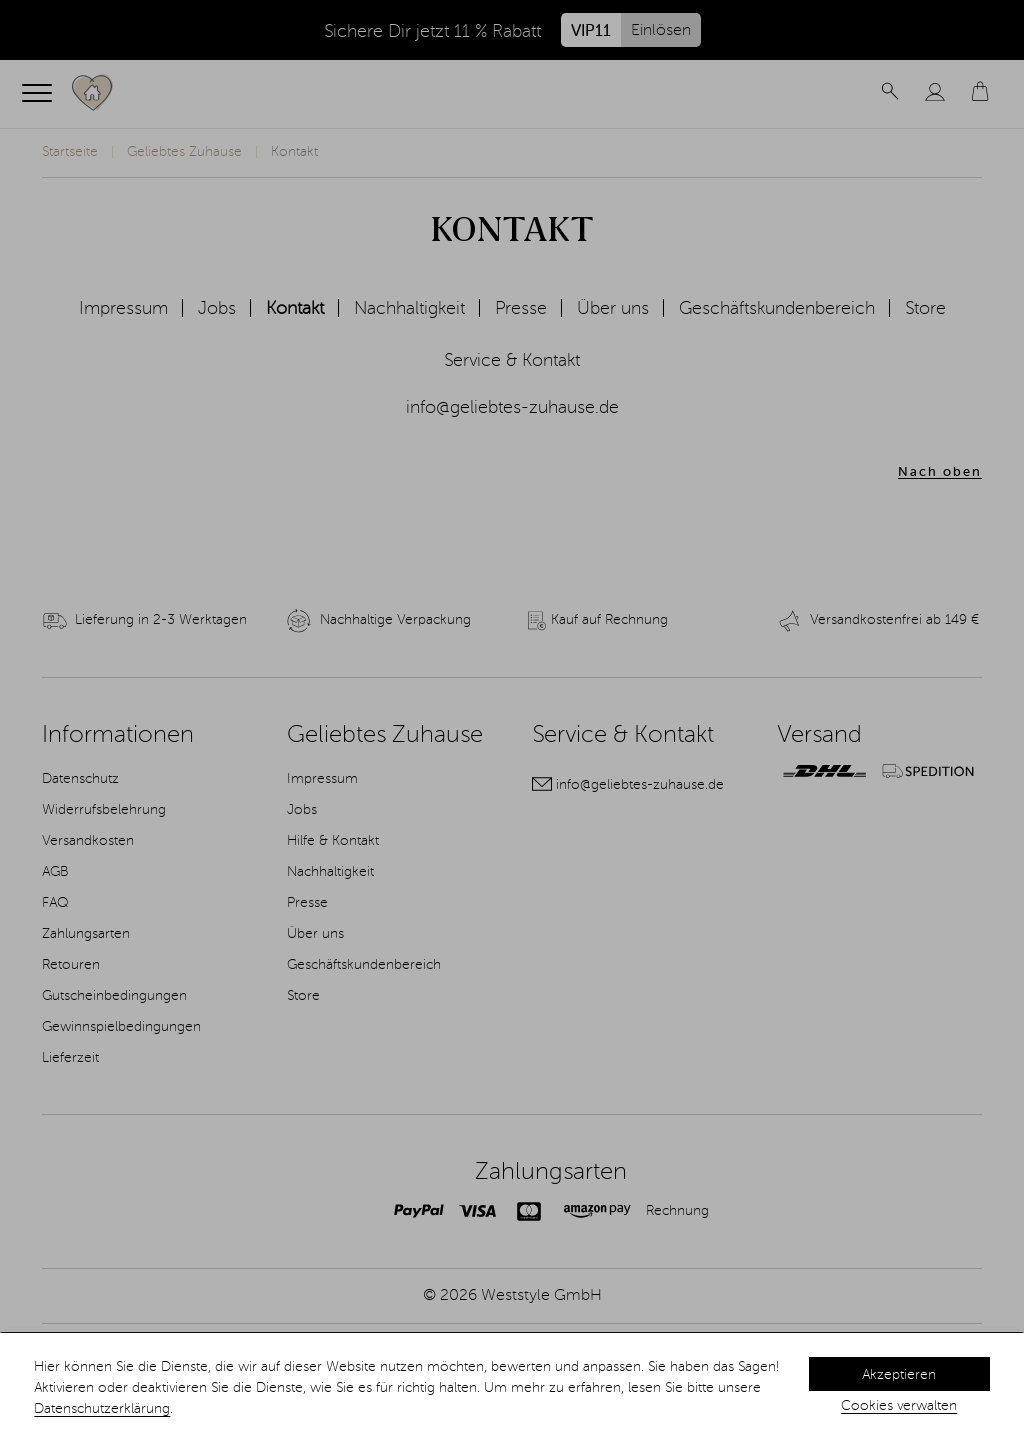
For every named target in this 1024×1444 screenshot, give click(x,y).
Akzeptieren (899, 1375)
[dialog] (512, 1388)
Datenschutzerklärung (102, 1409)
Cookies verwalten (899, 1406)
